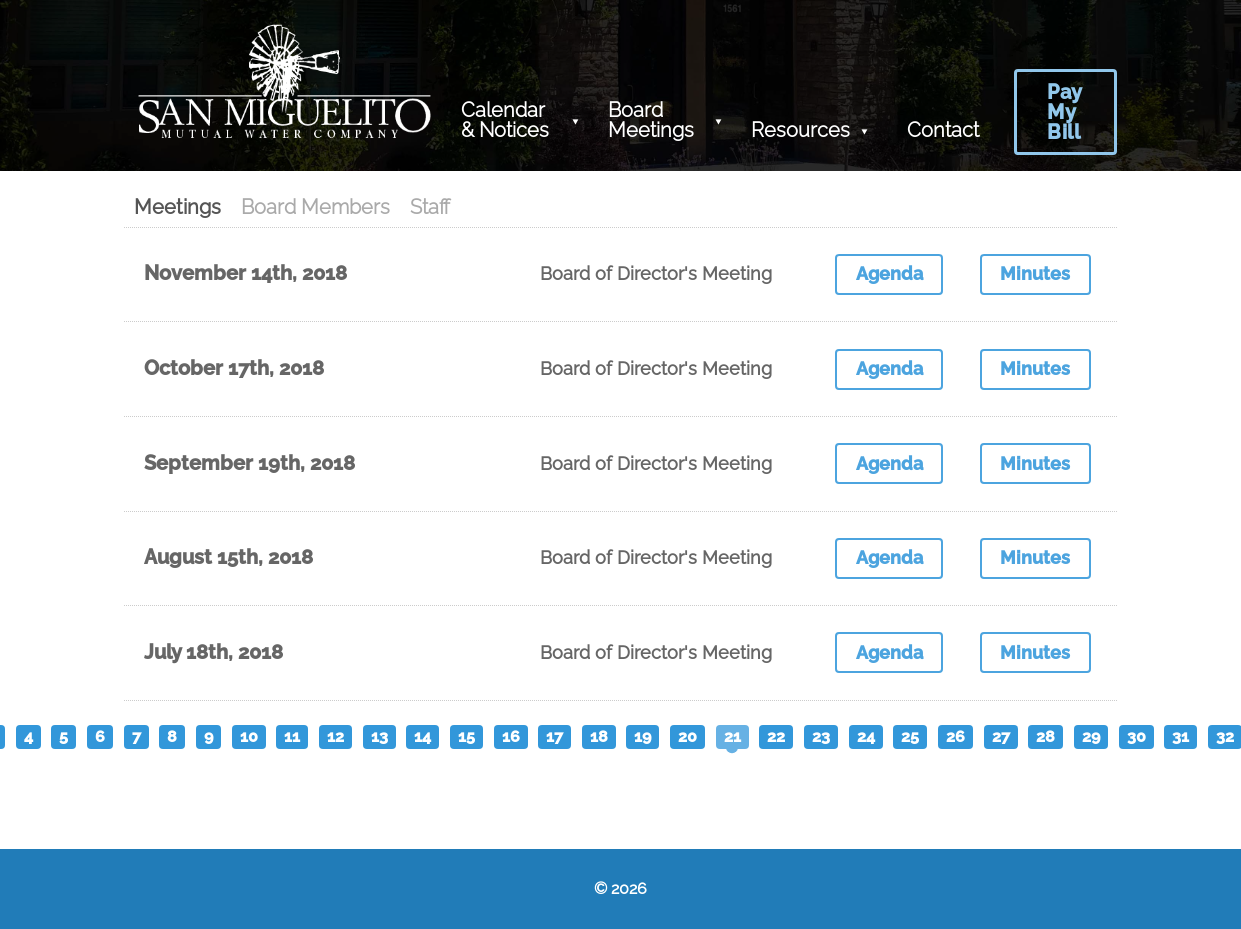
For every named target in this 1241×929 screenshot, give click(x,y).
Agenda (889, 273)
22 (776, 736)
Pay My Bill (1065, 112)
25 (910, 736)
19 (642, 736)
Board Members (315, 207)
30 (1136, 736)
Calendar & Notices (505, 120)
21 (732, 736)
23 (821, 736)
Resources (800, 130)
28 (1045, 736)
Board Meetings (651, 120)
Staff (430, 207)
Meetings (177, 207)
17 (554, 736)
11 (292, 736)
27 (1001, 736)
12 (335, 736)
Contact (943, 130)
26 (955, 736)
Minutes (1035, 273)
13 (379, 736)
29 (1091, 736)
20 (687, 736)
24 (866, 736)
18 (599, 736)
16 (511, 736)
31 (1180, 736)
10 (249, 736)
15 (466, 736)
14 (422, 736)
